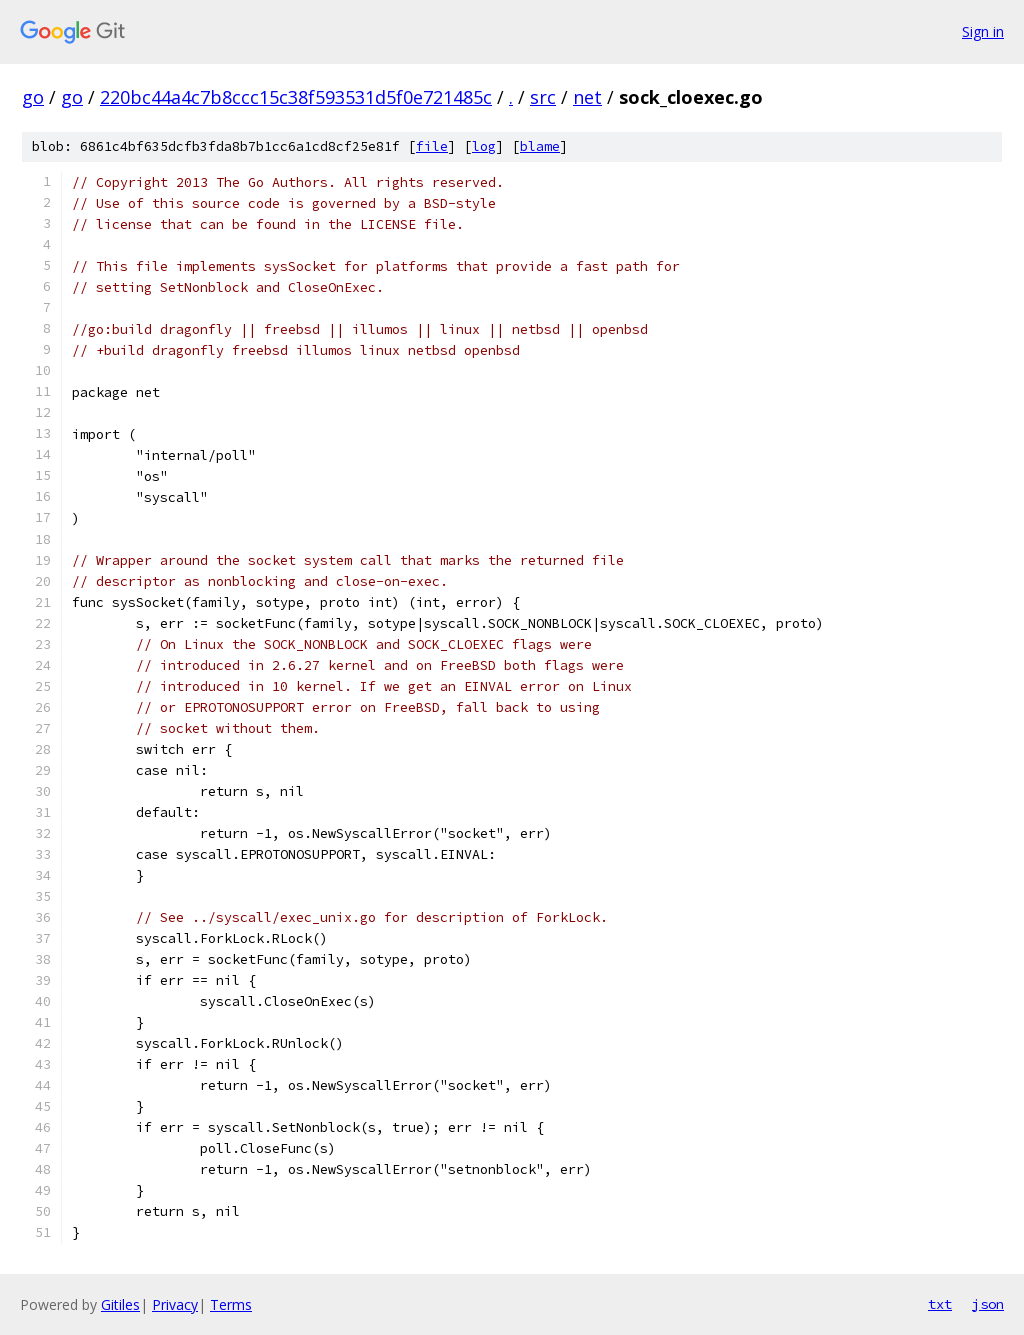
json (988, 1304)
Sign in (983, 31)
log (484, 146)
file (432, 146)
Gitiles (120, 1304)
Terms (231, 1304)
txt (940, 1304)
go (33, 97)
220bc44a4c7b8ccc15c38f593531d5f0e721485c (296, 97)
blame (540, 146)
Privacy (175, 1304)
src (543, 97)
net (587, 97)
